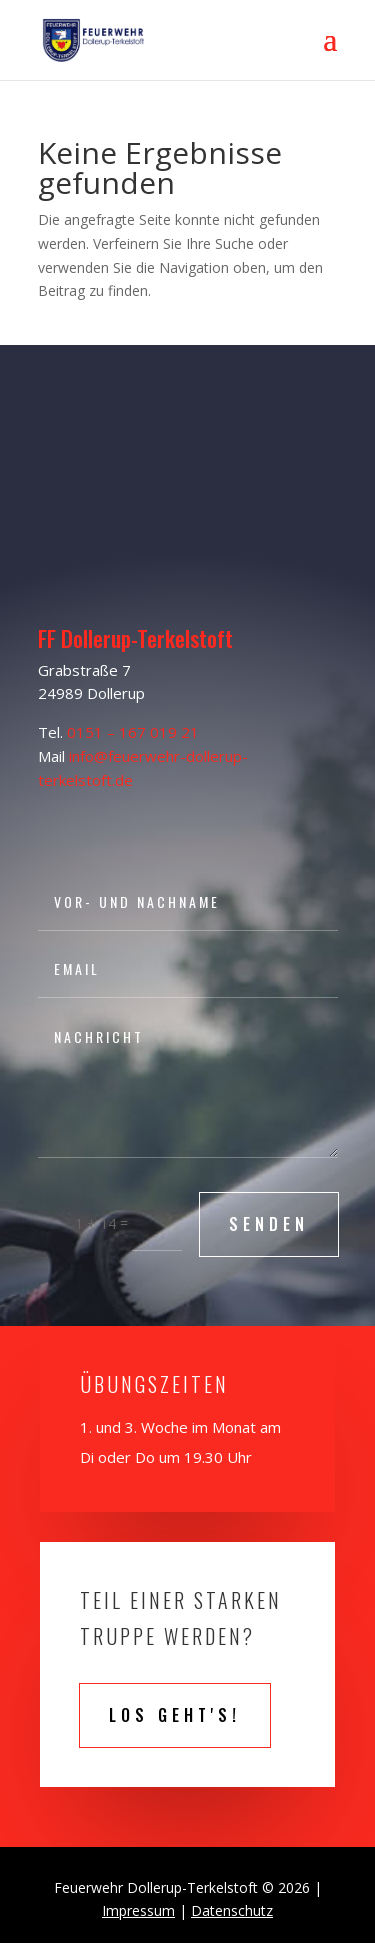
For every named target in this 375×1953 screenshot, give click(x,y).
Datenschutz (232, 1910)
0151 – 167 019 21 (133, 732)
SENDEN (269, 1224)
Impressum (138, 1910)
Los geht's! (175, 1715)
